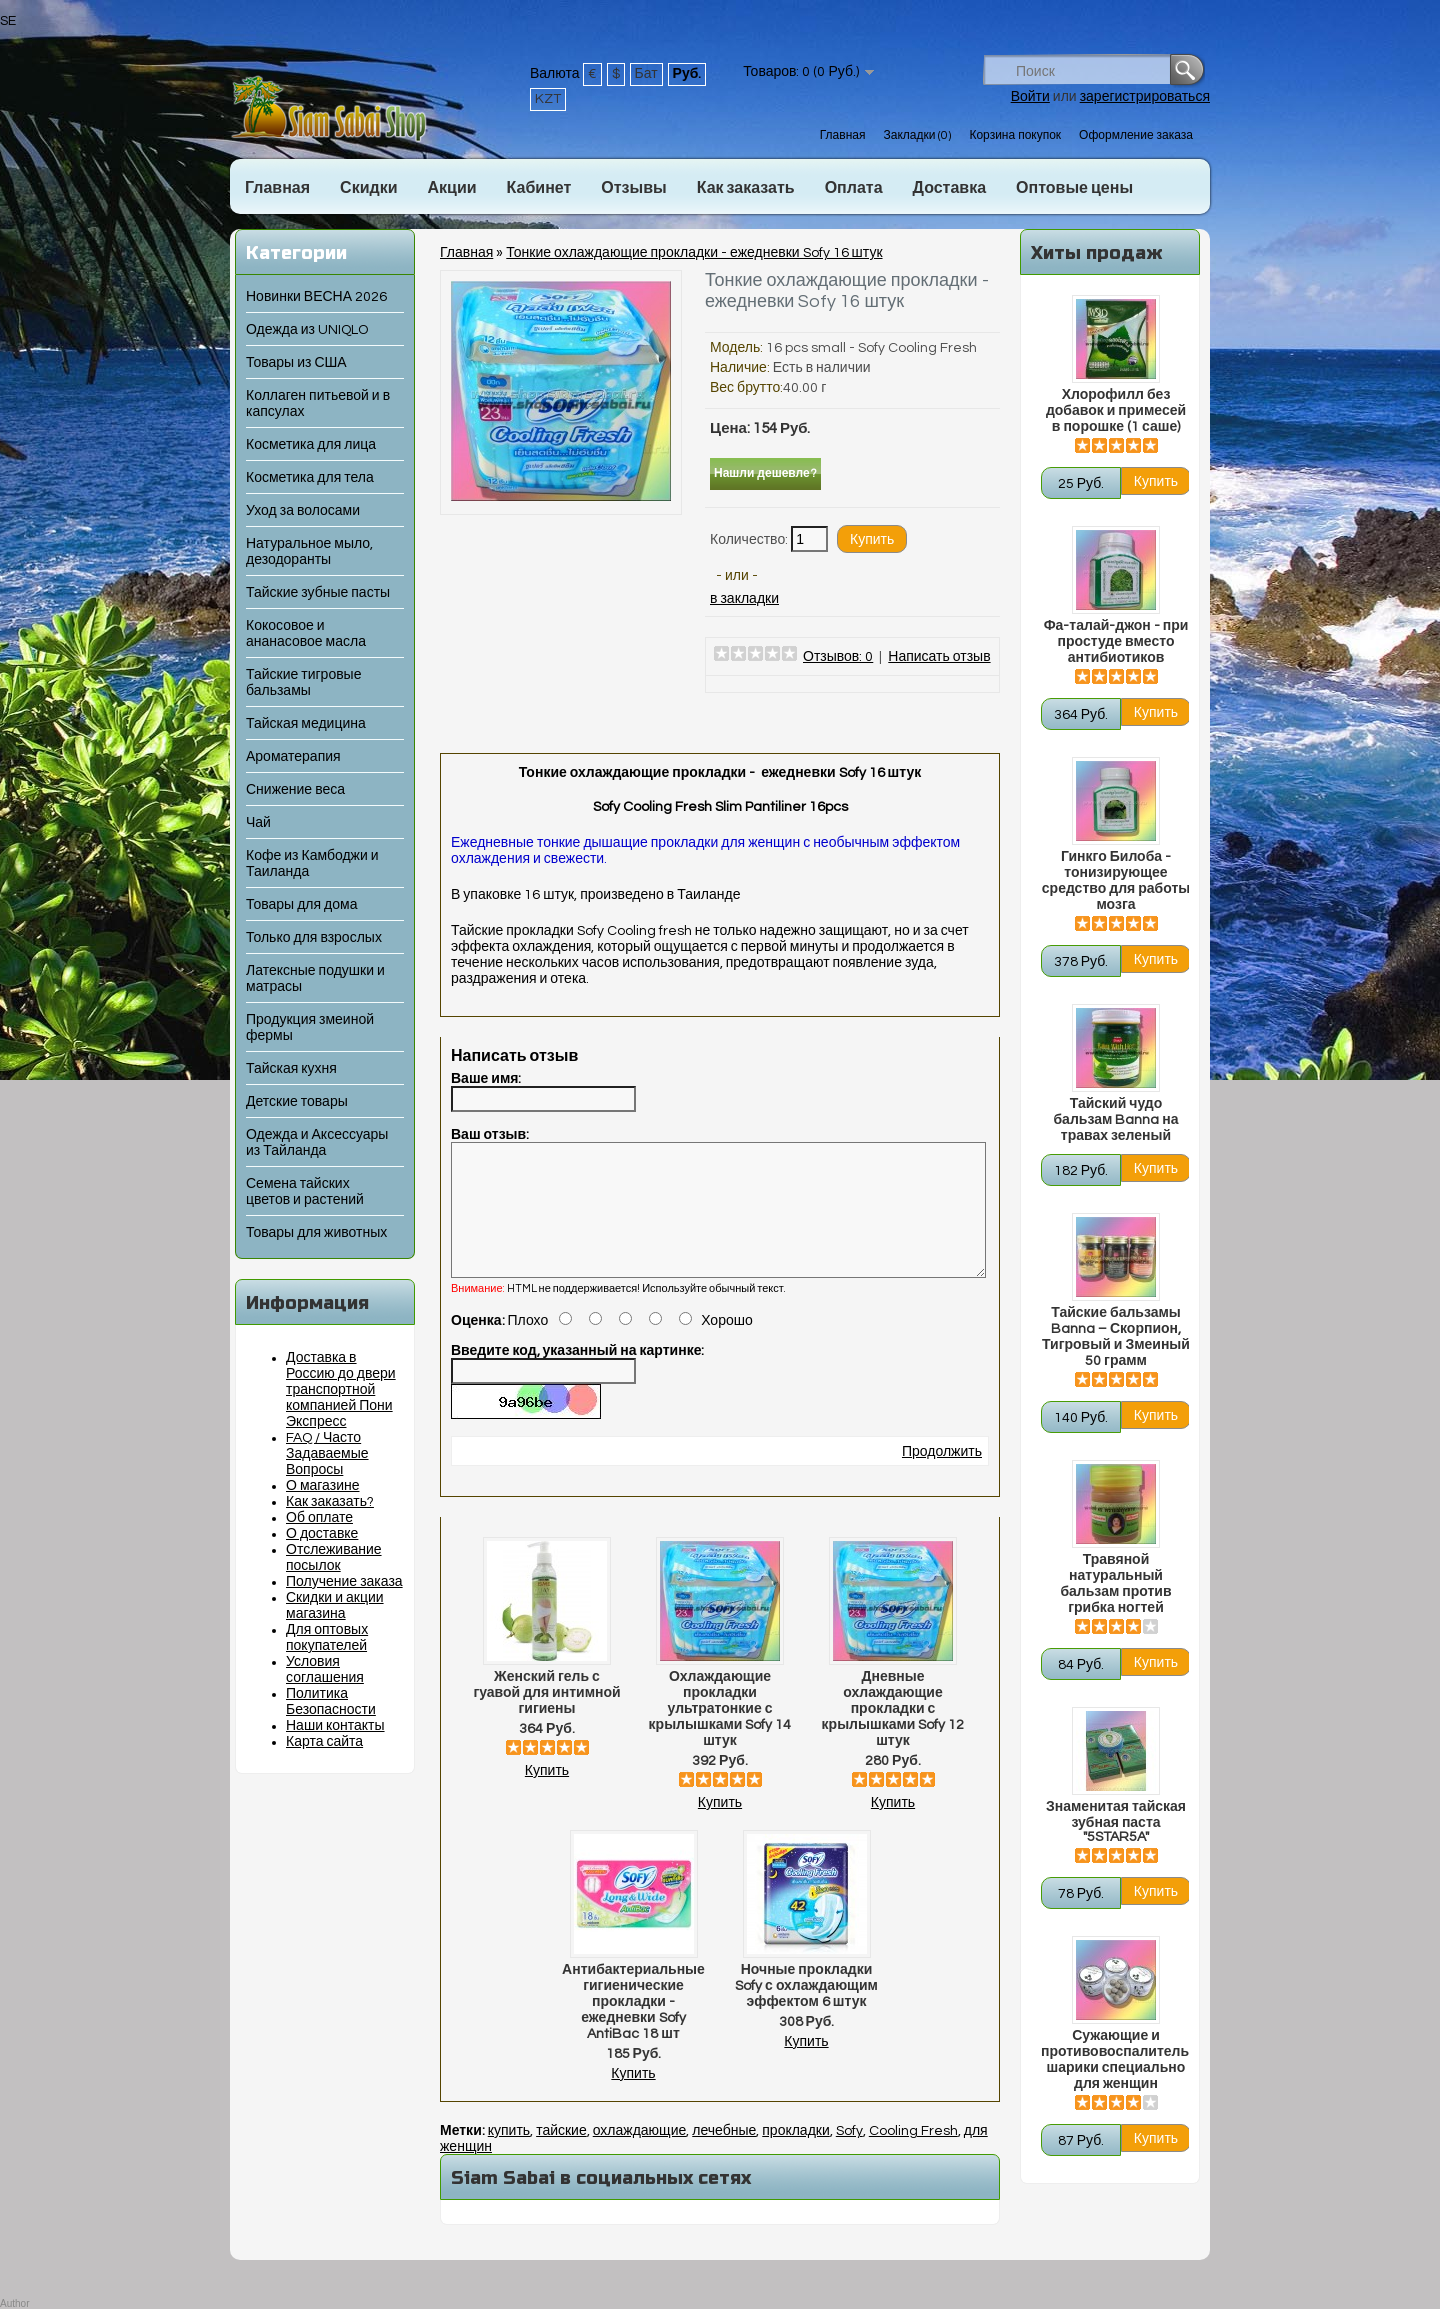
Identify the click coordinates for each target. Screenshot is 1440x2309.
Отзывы (633, 188)
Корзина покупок (1015, 135)
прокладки (796, 2155)
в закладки (744, 599)
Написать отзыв (939, 657)
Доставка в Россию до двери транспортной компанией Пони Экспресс (341, 1390)
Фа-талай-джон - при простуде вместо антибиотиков (1116, 642)
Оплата (854, 188)
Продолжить (942, 1476)
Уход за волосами (303, 511)
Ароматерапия (293, 757)
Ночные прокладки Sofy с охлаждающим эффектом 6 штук (806, 2010)
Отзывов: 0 (838, 657)
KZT (548, 99)
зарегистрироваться (1145, 97)
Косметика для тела (310, 478)
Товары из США (296, 363)
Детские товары (297, 1102)
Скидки (368, 188)
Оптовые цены (1074, 188)
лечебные (724, 2155)
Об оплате (319, 1518)
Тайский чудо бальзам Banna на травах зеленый (1115, 1120)
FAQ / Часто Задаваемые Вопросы (327, 1454)
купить (509, 2155)
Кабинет (539, 188)
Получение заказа (344, 1582)
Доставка (950, 188)
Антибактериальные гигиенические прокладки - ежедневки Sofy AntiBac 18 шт (633, 2026)
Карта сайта (324, 1742)
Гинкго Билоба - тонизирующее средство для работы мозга (1116, 881)
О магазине (323, 1486)
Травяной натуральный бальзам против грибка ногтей (1115, 1584)
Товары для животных (316, 1233)
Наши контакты (335, 1726)
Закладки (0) (917, 135)
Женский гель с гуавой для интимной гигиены (546, 1717)
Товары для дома (301, 905)
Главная (843, 135)
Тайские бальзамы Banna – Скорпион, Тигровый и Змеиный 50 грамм (1116, 1337)
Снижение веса (295, 790)
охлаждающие (640, 2155)
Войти (1030, 97)
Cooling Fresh (913, 2155)
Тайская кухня (291, 1069)
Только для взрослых (314, 938)
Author (14, 2303)
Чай (258, 823)
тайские (561, 2155)
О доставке (322, 1534)
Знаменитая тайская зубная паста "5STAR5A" (1116, 1822)
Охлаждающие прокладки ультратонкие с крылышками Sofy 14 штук (720, 1733)
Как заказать (746, 188)
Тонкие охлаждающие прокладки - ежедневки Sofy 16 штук (694, 253)
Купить (547, 1795)
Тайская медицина (306, 724)
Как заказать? (330, 1502)
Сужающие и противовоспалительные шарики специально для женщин (1116, 2060)
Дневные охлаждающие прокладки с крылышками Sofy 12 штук (893, 1733)
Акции (451, 188)
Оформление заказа (1136, 135)
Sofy (849, 2155)
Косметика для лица (311, 445)
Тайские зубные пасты (318, 593)
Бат (646, 74)
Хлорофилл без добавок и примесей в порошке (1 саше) (1116, 411)
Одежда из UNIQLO (307, 330)
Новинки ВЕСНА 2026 (316, 297)
